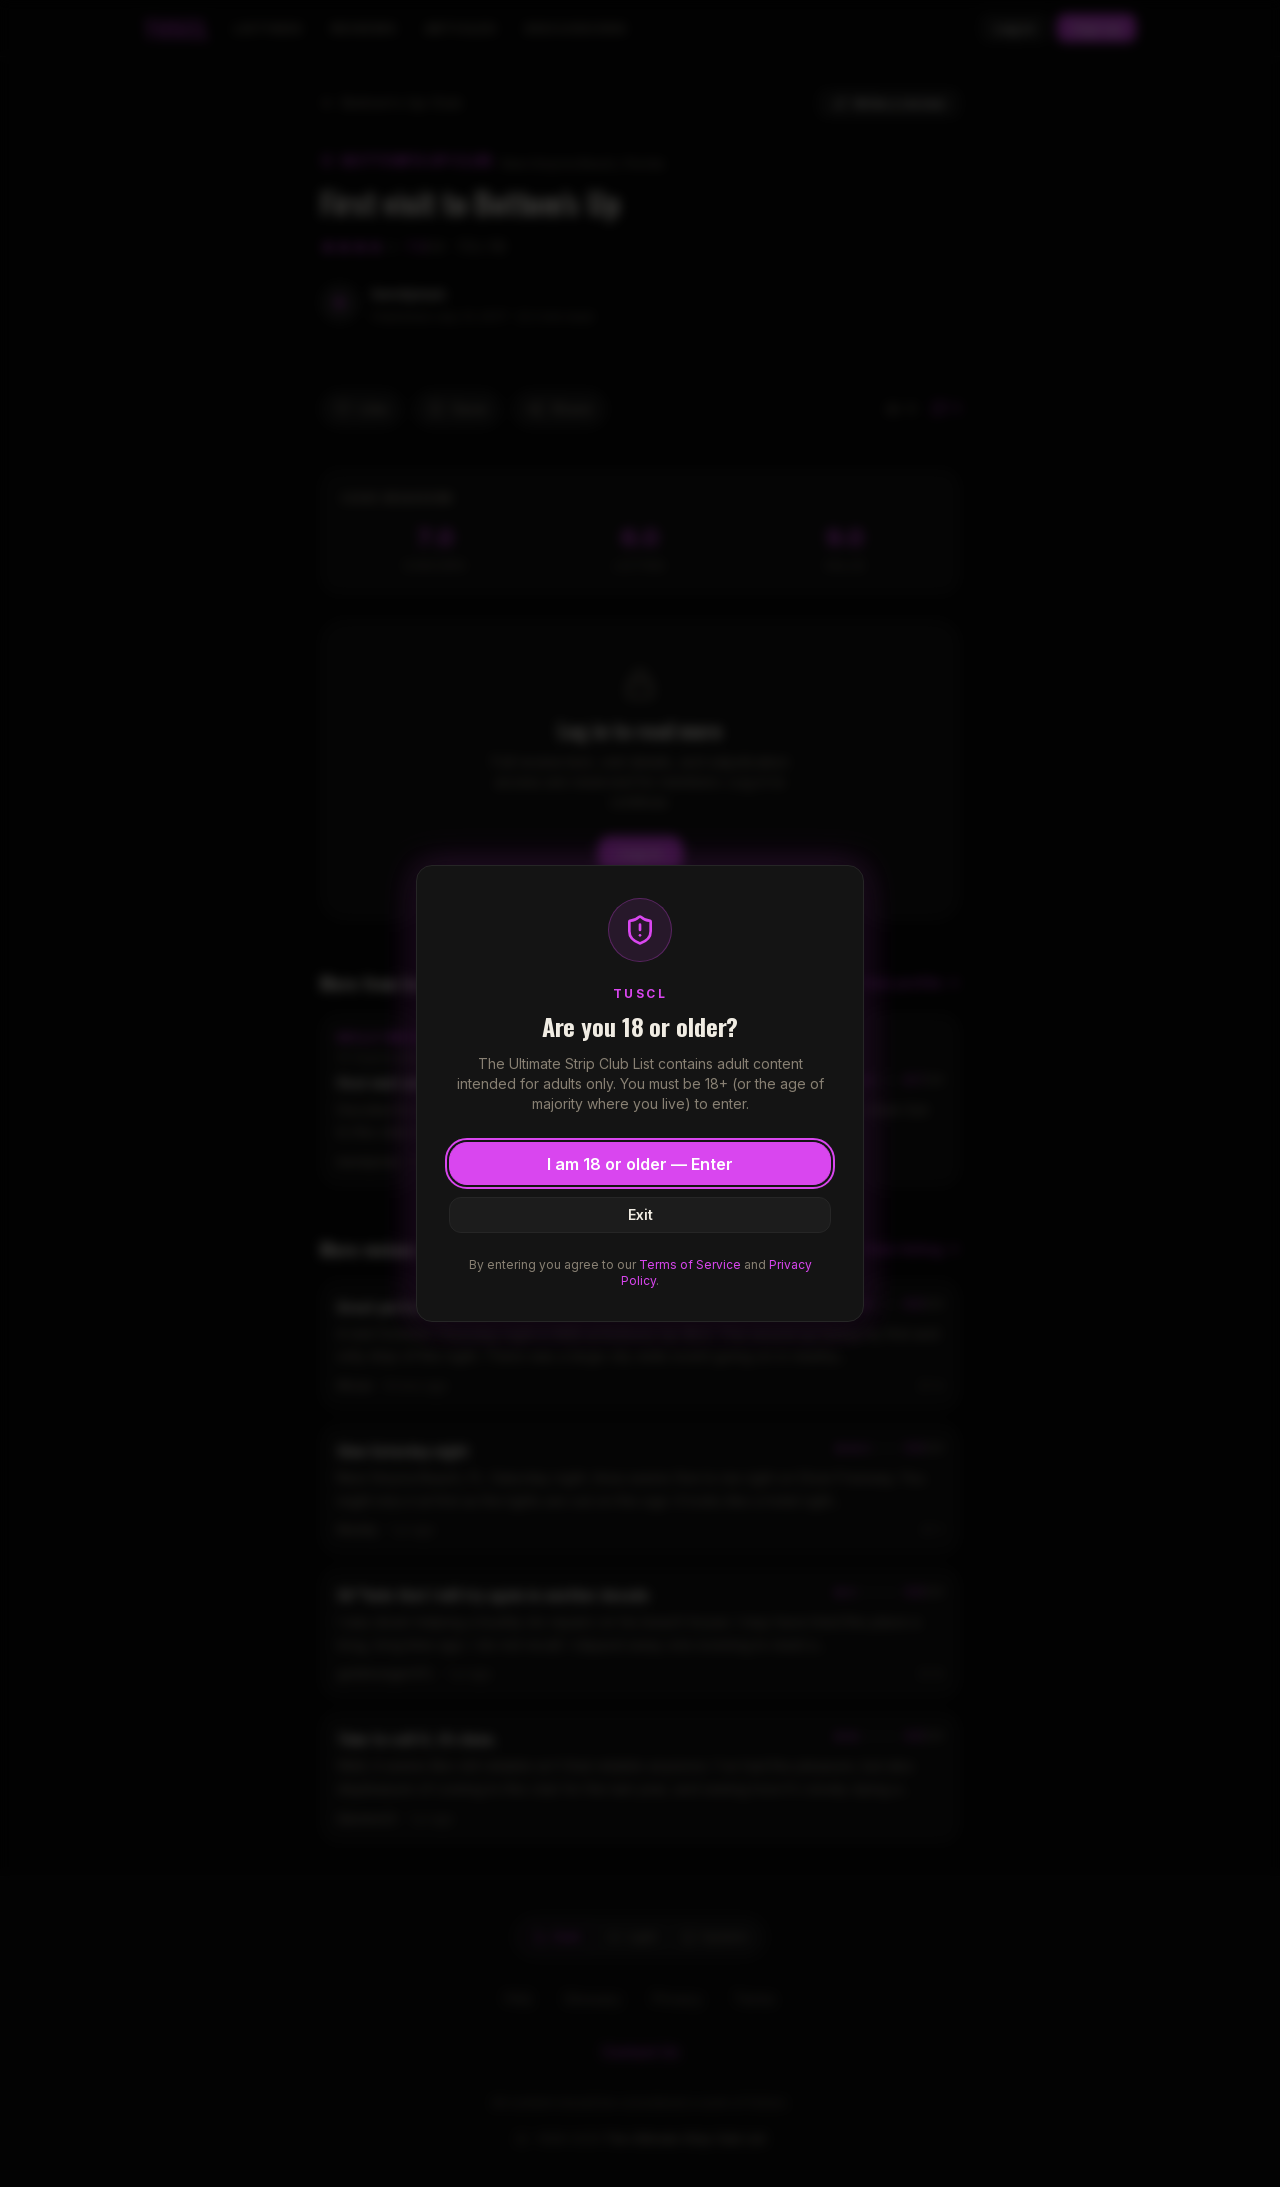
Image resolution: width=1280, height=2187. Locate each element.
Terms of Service (690, 1264)
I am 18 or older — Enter (640, 1164)
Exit (640, 1214)
